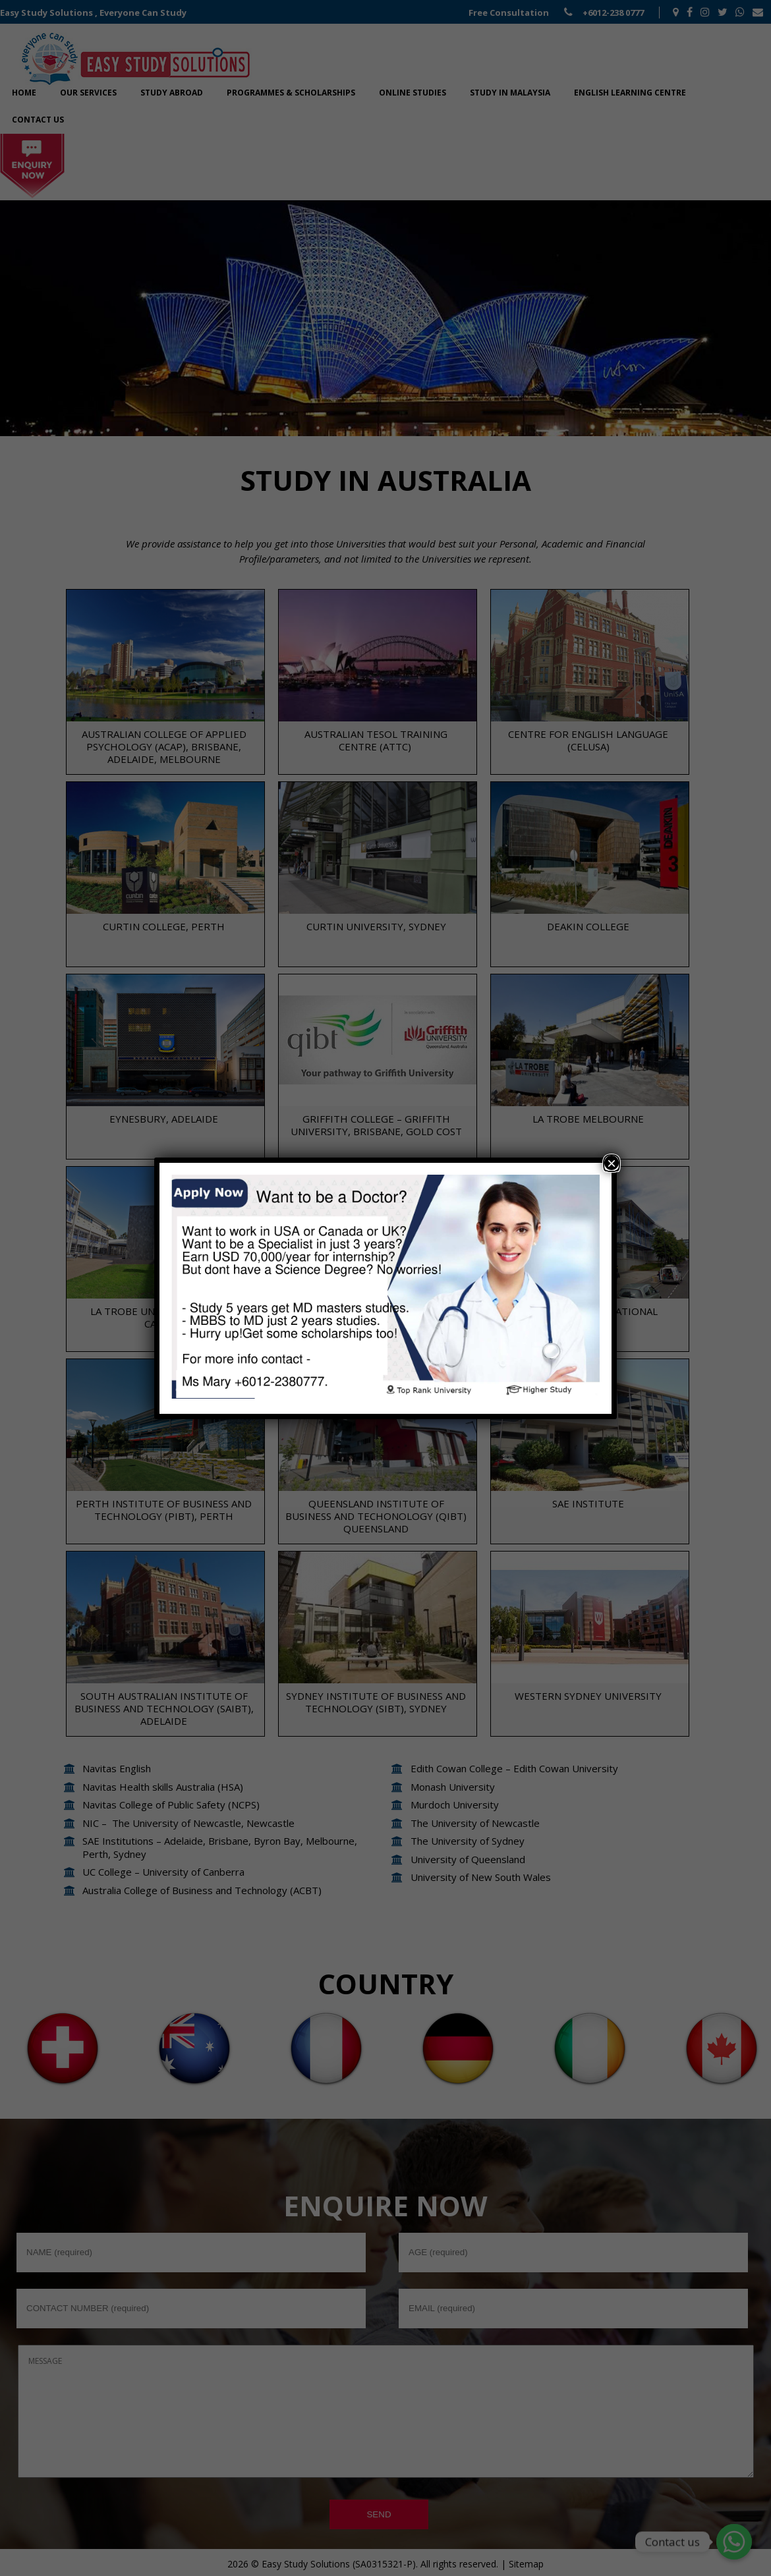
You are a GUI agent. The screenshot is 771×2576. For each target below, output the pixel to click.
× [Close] (611, 1162)
